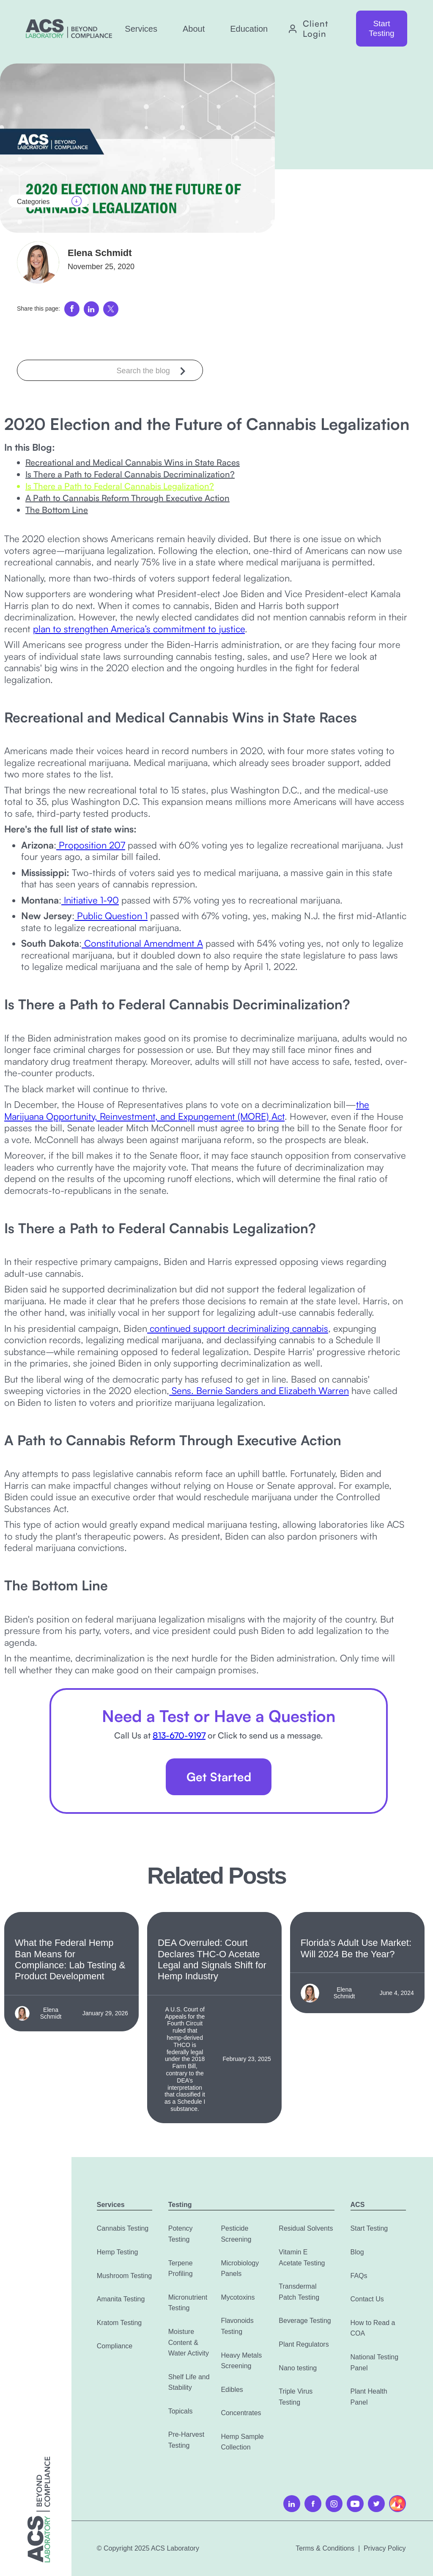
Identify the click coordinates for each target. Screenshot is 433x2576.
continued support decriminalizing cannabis (237, 1328)
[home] (69, 28)
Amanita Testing (121, 2299)
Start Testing (381, 28)
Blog (357, 2252)
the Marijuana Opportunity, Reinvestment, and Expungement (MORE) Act (186, 1110)
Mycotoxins (238, 2297)
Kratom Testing (119, 2322)
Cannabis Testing (122, 2228)
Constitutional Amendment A (142, 943)
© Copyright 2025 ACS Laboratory (148, 2548)
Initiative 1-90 (90, 900)
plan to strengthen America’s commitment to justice (139, 628)
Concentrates (241, 2412)
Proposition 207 (90, 845)
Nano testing (298, 2368)
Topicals (180, 2411)
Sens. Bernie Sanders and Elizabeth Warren (259, 1390)
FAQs (359, 2275)
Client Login (315, 29)
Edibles (232, 2389)
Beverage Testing (305, 2320)
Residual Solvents (306, 2228)
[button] (141, 28)
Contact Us (367, 2299)
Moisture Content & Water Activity (188, 2342)
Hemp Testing (117, 2252)
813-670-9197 (179, 1735)
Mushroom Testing (124, 2275)
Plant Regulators (304, 2344)
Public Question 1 (111, 915)
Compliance (114, 2346)
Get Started (218, 1776)
